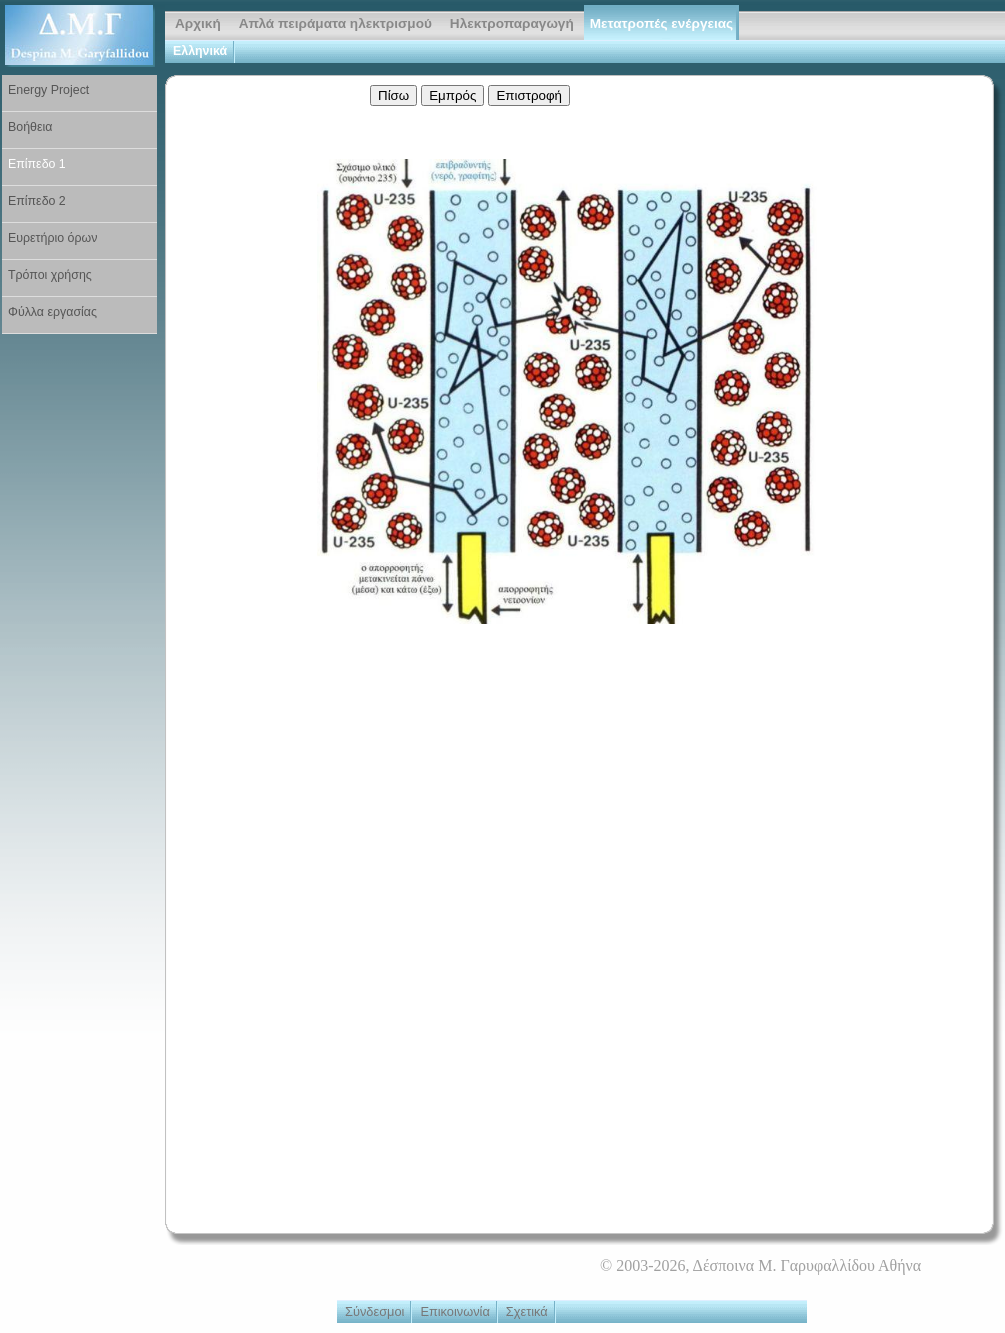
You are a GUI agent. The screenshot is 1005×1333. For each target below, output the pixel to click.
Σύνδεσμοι (374, 1311)
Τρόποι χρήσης (50, 275)
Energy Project (48, 90)
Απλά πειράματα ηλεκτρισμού (335, 23)
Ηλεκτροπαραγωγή (512, 23)
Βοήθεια (30, 127)
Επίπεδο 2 (37, 201)
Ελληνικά (200, 51)
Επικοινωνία (454, 1311)
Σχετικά (527, 1311)
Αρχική (198, 23)
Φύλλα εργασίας (52, 312)
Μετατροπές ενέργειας (661, 23)
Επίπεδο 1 (37, 164)
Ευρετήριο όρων (52, 238)
